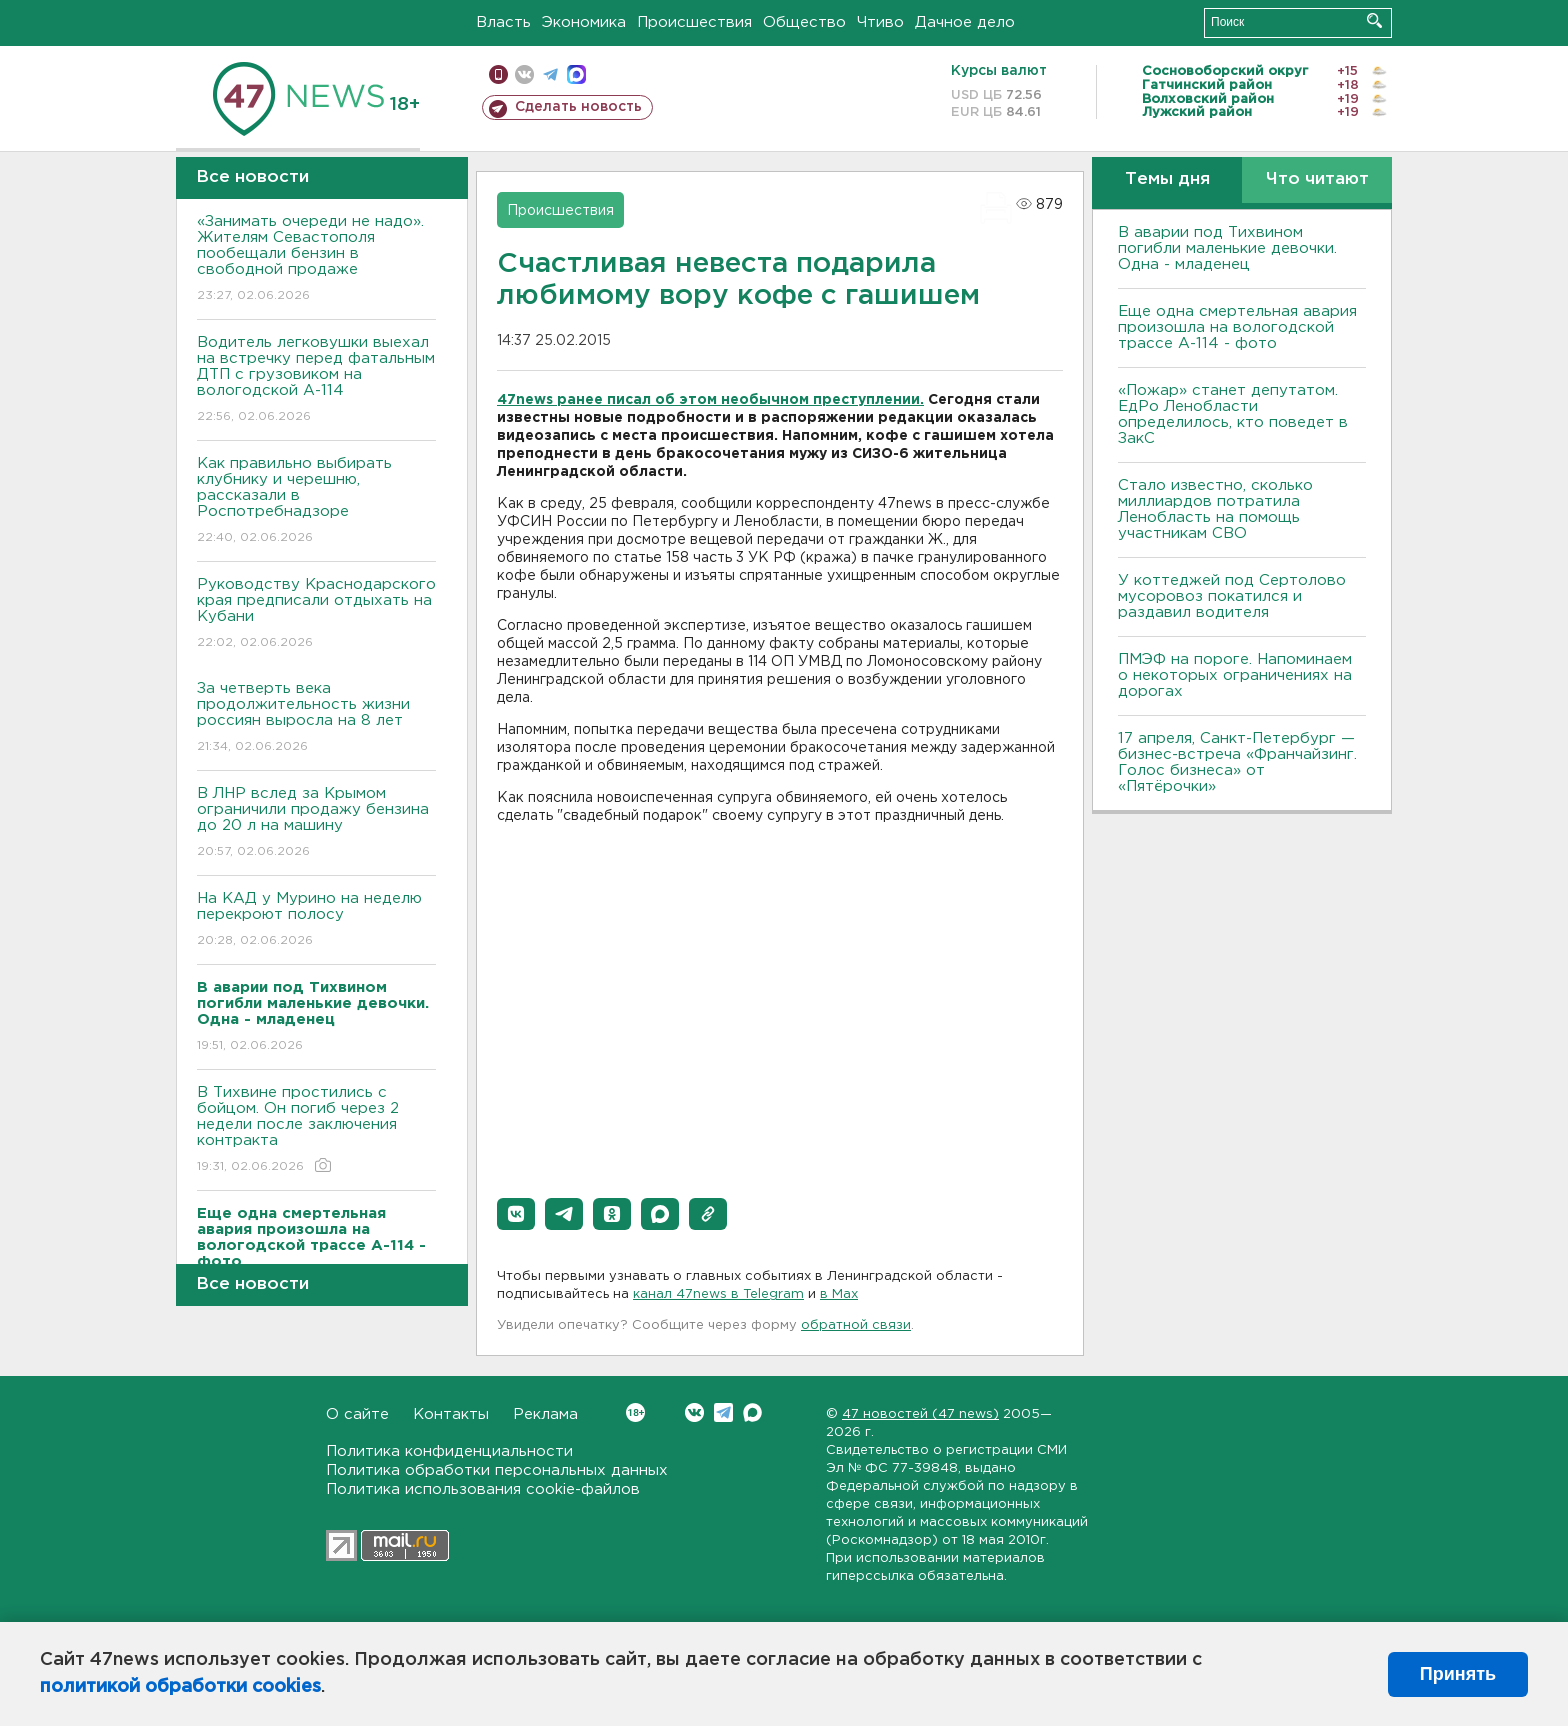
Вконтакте (635, 1412)
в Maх (839, 1294)
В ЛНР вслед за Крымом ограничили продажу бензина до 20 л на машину (316, 823)
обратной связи (856, 1325)
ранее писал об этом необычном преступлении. (740, 400)
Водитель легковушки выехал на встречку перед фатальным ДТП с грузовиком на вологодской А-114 (316, 380)
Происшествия (694, 22)
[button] (516, 1214)
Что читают (1317, 179)
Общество (804, 22)
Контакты (451, 1414)
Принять (1458, 1674)
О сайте (357, 1414)
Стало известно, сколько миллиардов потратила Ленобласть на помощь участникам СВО (1215, 509)
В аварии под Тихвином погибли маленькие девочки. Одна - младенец (1227, 248)
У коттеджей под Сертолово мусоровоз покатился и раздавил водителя (1232, 596)
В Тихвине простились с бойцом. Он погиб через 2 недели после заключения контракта (316, 1130)
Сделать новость (578, 107)
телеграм (550, 74)
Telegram (723, 1412)
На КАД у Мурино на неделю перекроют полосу (316, 920)
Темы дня (1167, 179)
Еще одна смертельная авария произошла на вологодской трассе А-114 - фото (1237, 327)
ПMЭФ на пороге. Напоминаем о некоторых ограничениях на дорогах (1235, 675)
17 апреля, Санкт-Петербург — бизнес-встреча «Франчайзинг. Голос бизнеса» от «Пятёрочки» (1237, 762)
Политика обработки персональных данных (497, 1470)
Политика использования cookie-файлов (483, 1489)
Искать (1374, 20)
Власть (503, 22)
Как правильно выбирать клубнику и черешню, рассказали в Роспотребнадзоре (316, 501)
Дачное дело (965, 22)
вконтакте (524, 74)
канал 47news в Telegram (718, 1294)
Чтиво (880, 22)
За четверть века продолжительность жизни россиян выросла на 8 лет (316, 718)
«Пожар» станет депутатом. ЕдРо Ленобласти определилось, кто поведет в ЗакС (1233, 414)
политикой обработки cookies (180, 1687)
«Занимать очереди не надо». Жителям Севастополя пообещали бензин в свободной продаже (316, 259)
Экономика (584, 22)
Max (752, 1412)
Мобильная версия (498, 74)
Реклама (545, 1414)
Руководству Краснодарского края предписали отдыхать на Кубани (316, 614)
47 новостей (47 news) (920, 1414)
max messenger (576, 74)
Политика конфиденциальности (449, 1451)
